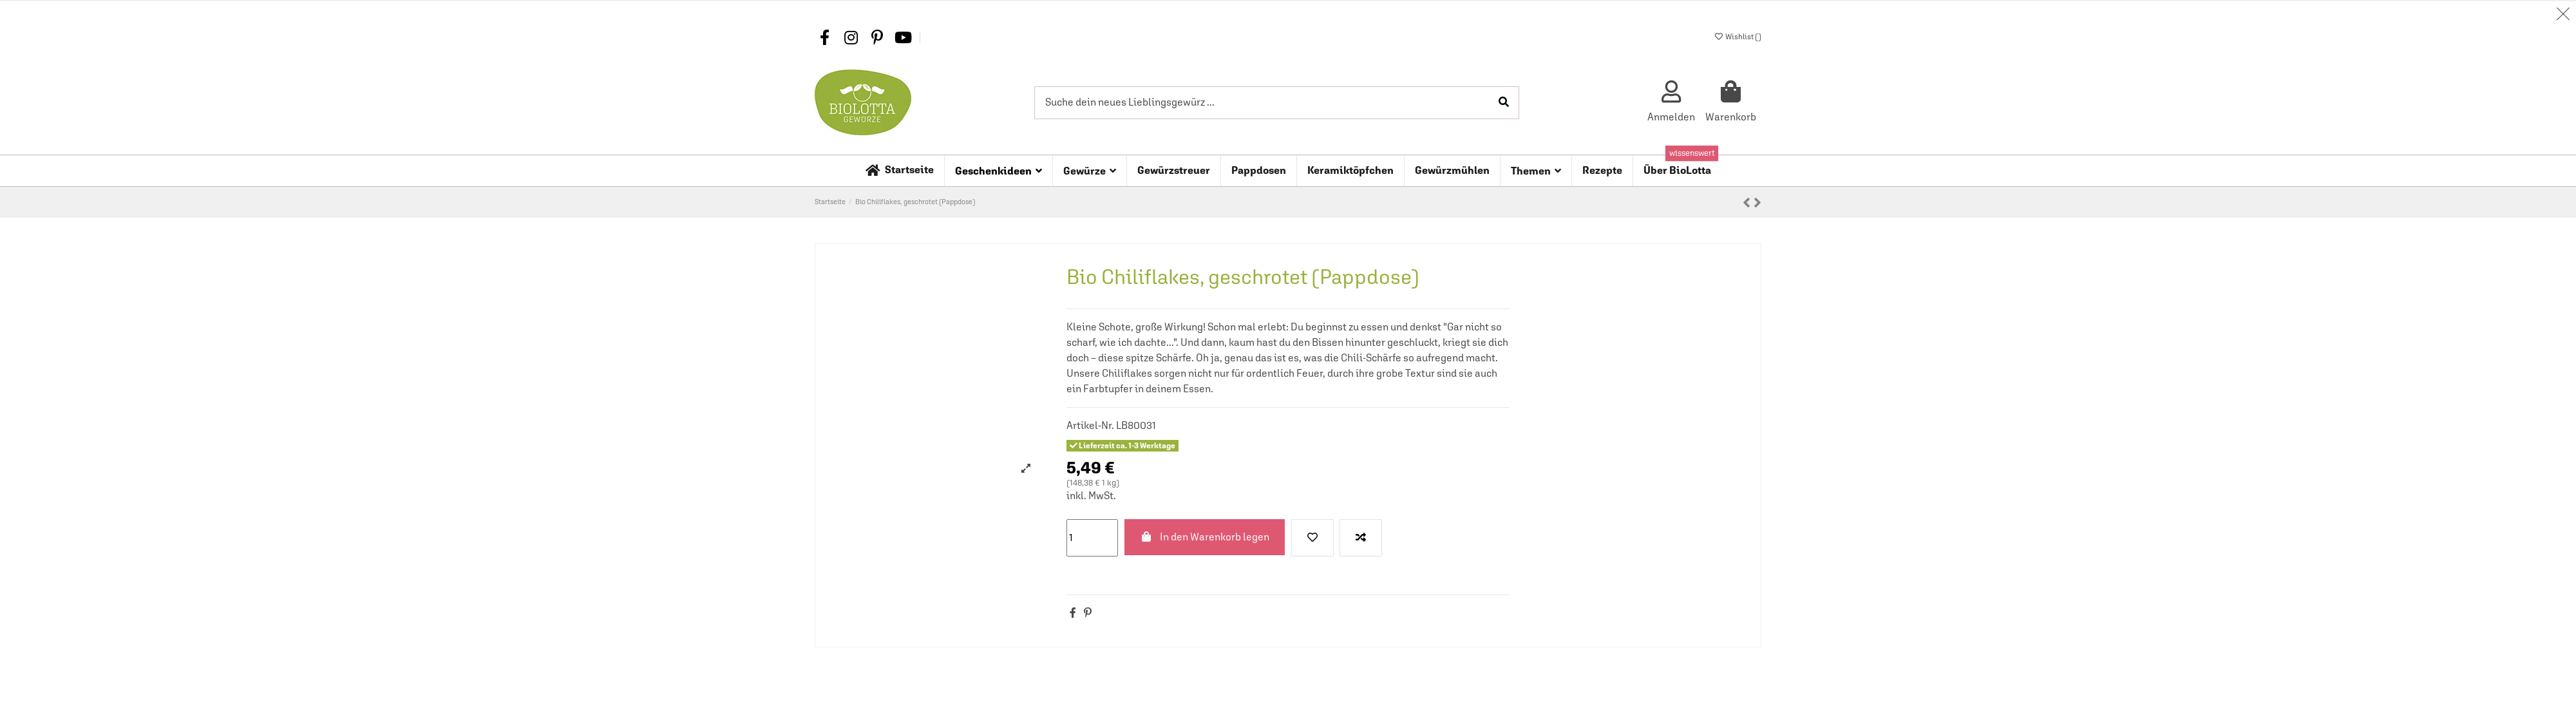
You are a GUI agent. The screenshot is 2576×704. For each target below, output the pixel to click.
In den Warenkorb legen (1205, 537)
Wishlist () (1737, 37)
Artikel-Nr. (1090, 425)
